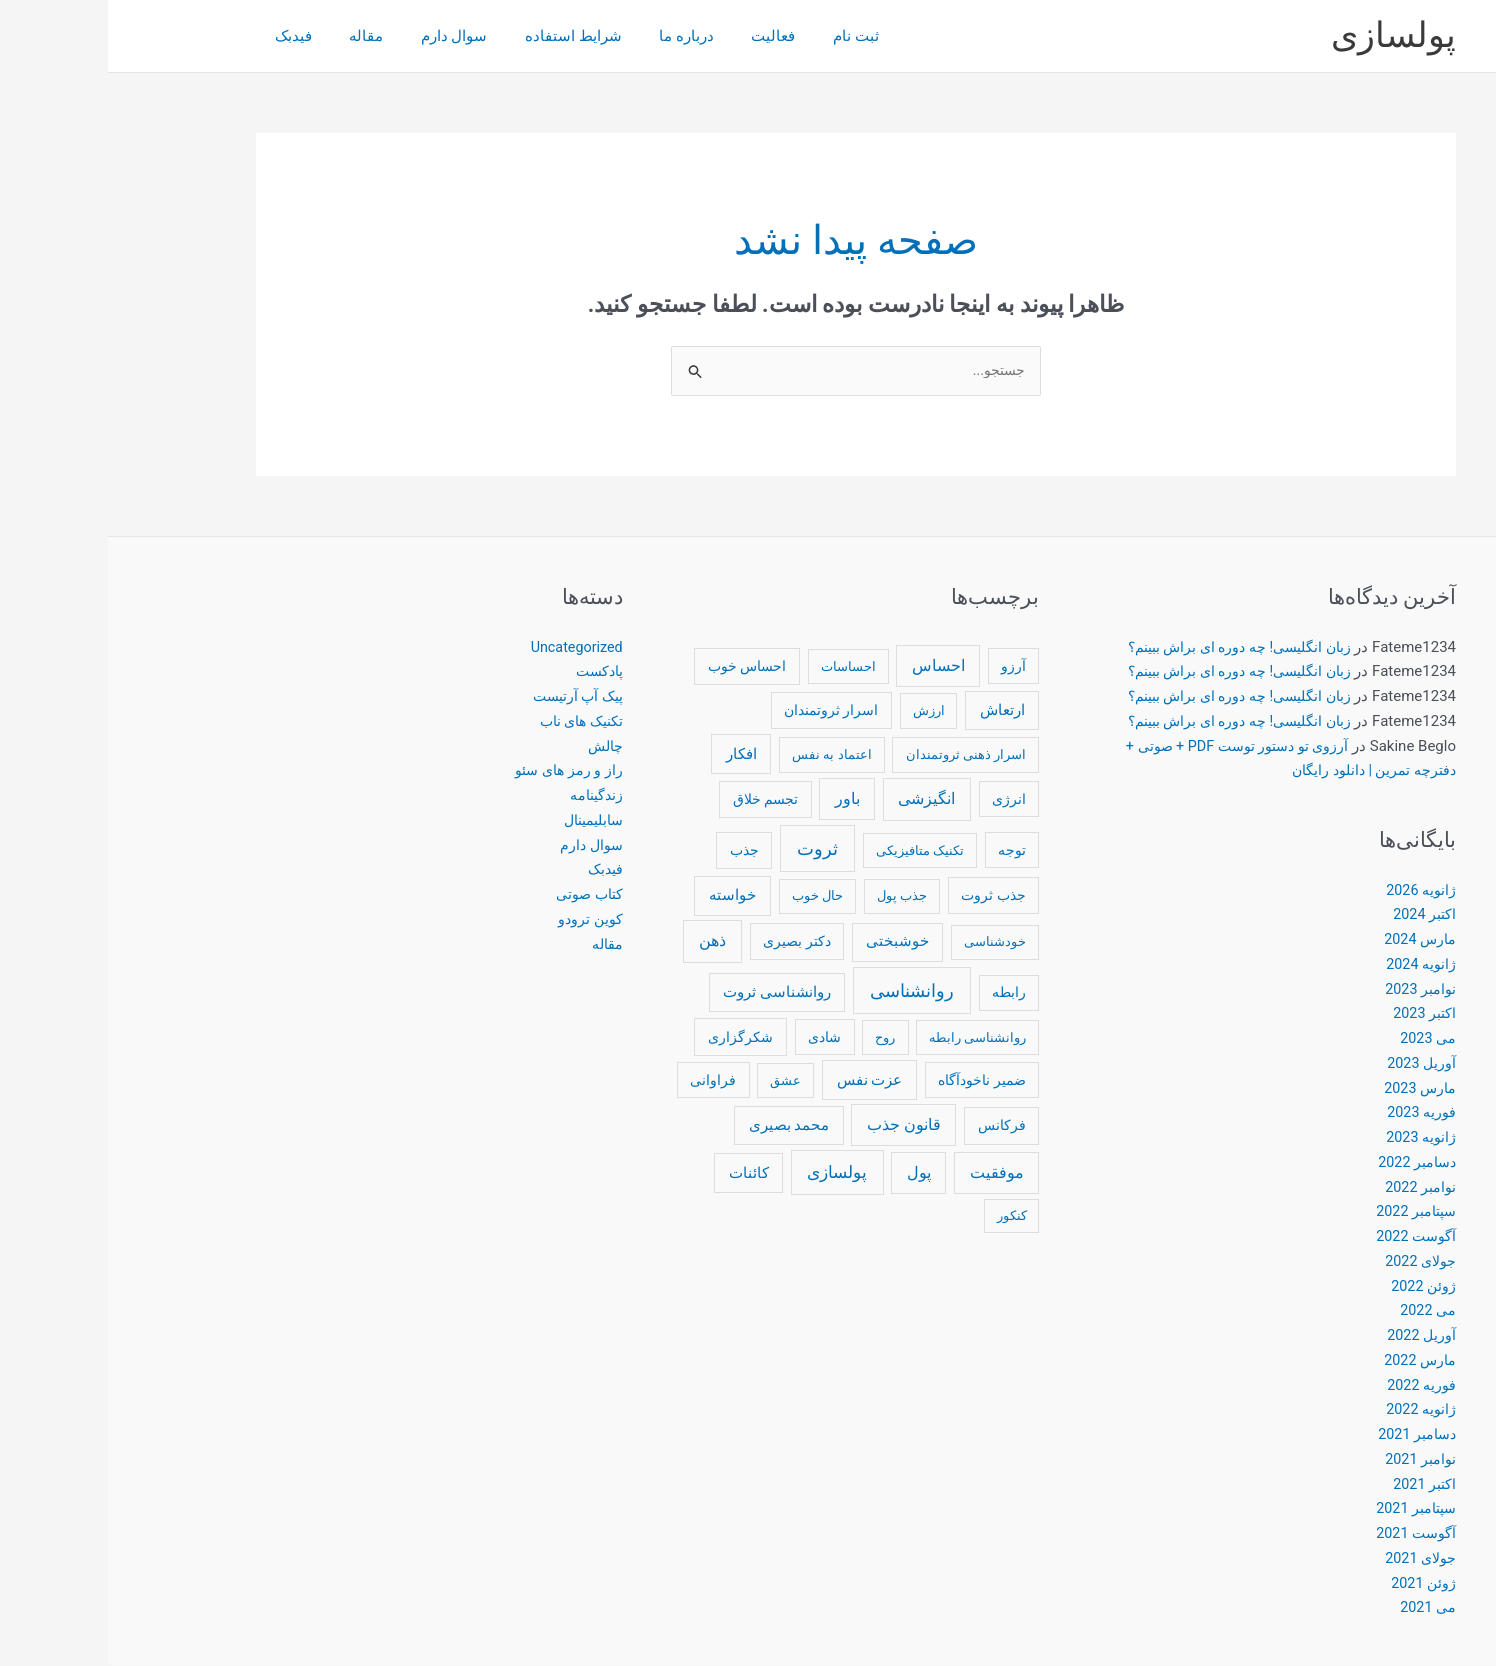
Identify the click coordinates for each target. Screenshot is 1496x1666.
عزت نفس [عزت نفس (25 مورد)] (762, 1081)
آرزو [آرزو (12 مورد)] (905, 667)
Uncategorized (466, 648)
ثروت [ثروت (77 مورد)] (709, 849)
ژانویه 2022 (1312, 1410)
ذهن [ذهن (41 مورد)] (604, 942)
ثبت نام (699, 36)
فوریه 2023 (1312, 1113)
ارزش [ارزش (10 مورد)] (821, 711)
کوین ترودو (481, 920)
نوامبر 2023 (1311, 990)
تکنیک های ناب (469, 722)
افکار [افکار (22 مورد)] (633, 755)
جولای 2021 (1310, 1559)
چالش (496, 747)
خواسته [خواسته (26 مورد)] (624, 896)
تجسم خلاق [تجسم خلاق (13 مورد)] (657, 800)
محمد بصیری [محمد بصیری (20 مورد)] (681, 1126)
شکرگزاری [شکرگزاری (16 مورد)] (632, 1038)
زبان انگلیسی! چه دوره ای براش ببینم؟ (1123, 648)
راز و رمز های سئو (458, 771)
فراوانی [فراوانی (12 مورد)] (605, 1081)
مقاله (247, 36)
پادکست (489, 672)
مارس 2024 (1310, 940)
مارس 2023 (1310, 1089)
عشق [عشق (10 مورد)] (677, 1081)
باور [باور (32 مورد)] (739, 799)
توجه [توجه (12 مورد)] (904, 851)
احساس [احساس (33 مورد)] (830, 666)
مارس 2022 (1310, 1361)
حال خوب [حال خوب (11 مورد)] (709, 896)
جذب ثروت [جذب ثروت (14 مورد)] (885, 896)
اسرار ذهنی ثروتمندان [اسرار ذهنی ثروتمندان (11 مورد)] (858, 755)
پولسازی (1285, 35)
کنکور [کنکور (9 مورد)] (904, 1216)
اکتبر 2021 (1315, 1485)
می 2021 (1319, 1608)
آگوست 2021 (1306, 1534)
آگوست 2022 (1306, 1237)
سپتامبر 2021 (1305, 1509)
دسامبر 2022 (1306, 1163)
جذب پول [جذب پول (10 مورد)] (794, 896)
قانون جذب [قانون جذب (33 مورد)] (796, 1125)
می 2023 (1319, 1039)
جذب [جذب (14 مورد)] (636, 851)
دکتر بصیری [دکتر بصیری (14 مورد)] (688, 943)
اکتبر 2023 (1315, 1014)
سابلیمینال (481, 821)
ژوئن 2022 (1315, 1287)
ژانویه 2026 (1312, 891)
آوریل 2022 (1313, 1336)
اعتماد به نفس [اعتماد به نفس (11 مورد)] (724, 755)
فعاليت (624, 36)
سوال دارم (327, 36)
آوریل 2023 (1313, 1064)
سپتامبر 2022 (1305, 1212)
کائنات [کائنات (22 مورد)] (641, 1174)
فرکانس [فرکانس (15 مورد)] (894, 1126)
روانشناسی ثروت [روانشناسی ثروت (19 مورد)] (669, 993)
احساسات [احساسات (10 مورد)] (740, 667)
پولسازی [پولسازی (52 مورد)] (729, 1173)
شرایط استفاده (439, 36)
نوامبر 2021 (1311, 1460)
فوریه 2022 (1312, 1386)
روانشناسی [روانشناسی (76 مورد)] (804, 991)
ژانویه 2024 (1312, 965)
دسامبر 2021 (1306, 1435)
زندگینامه (486, 796)
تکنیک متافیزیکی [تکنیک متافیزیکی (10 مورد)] (812, 851)
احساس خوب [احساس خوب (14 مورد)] (639, 667)
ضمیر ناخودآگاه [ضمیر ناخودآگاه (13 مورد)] (873, 1081)
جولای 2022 (1310, 1262)
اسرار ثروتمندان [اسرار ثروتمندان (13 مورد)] (723, 711)
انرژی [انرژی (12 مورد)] (901, 800)
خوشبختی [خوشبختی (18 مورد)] (789, 943)
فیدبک (181, 36)
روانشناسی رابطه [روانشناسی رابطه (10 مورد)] (869, 1038)
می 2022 (1319, 1311)
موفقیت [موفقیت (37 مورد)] (889, 1173)
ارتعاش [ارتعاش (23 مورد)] (894, 711)
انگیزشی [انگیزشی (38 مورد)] (818, 799)
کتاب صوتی (478, 895)
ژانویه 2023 (1312, 1138)
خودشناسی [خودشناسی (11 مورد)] (887, 943)
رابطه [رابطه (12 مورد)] (901, 993)
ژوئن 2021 (1315, 1584)
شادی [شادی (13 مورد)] (716, 1038)
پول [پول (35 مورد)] (811, 1173)
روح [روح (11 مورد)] (777, 1038)
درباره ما (544, 36)
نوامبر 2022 (1311, 1188)
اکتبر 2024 (1315, 915)
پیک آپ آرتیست (466, 697)
